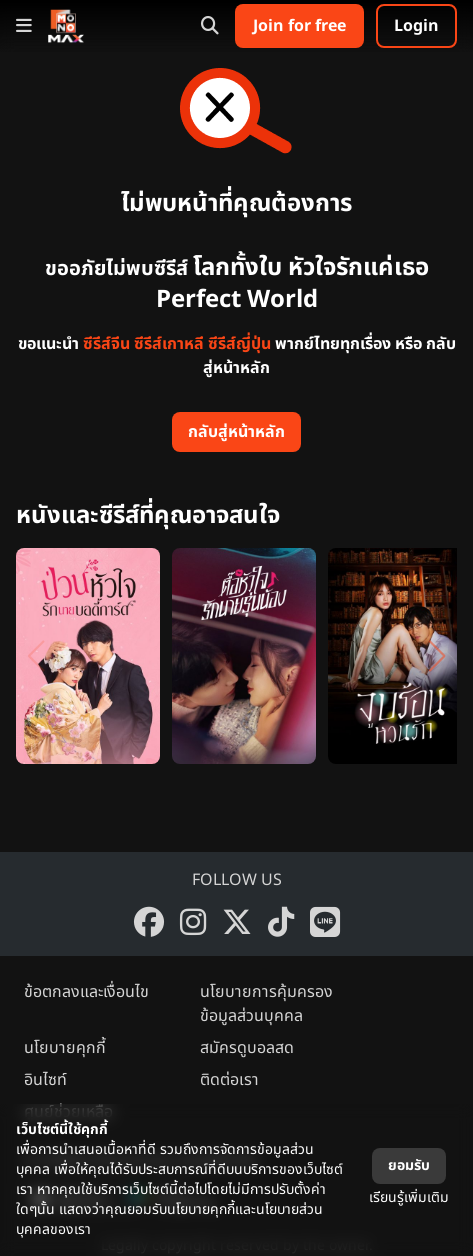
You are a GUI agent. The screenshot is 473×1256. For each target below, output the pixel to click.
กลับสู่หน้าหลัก (236, 432)
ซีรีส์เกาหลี (169, 344)
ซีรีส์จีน (106, 344)
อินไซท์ (45, 1080)
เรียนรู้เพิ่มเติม (409, 1197)
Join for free (299, 26)
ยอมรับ (409, 1165)
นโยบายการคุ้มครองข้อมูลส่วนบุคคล (266, 1004)
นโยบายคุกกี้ (65, 1048)
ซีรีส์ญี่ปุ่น (239, 344)
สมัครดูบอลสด (247, 1048)
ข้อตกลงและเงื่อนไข (86, 992)
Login (416, 26)
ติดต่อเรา (229, 1080)
